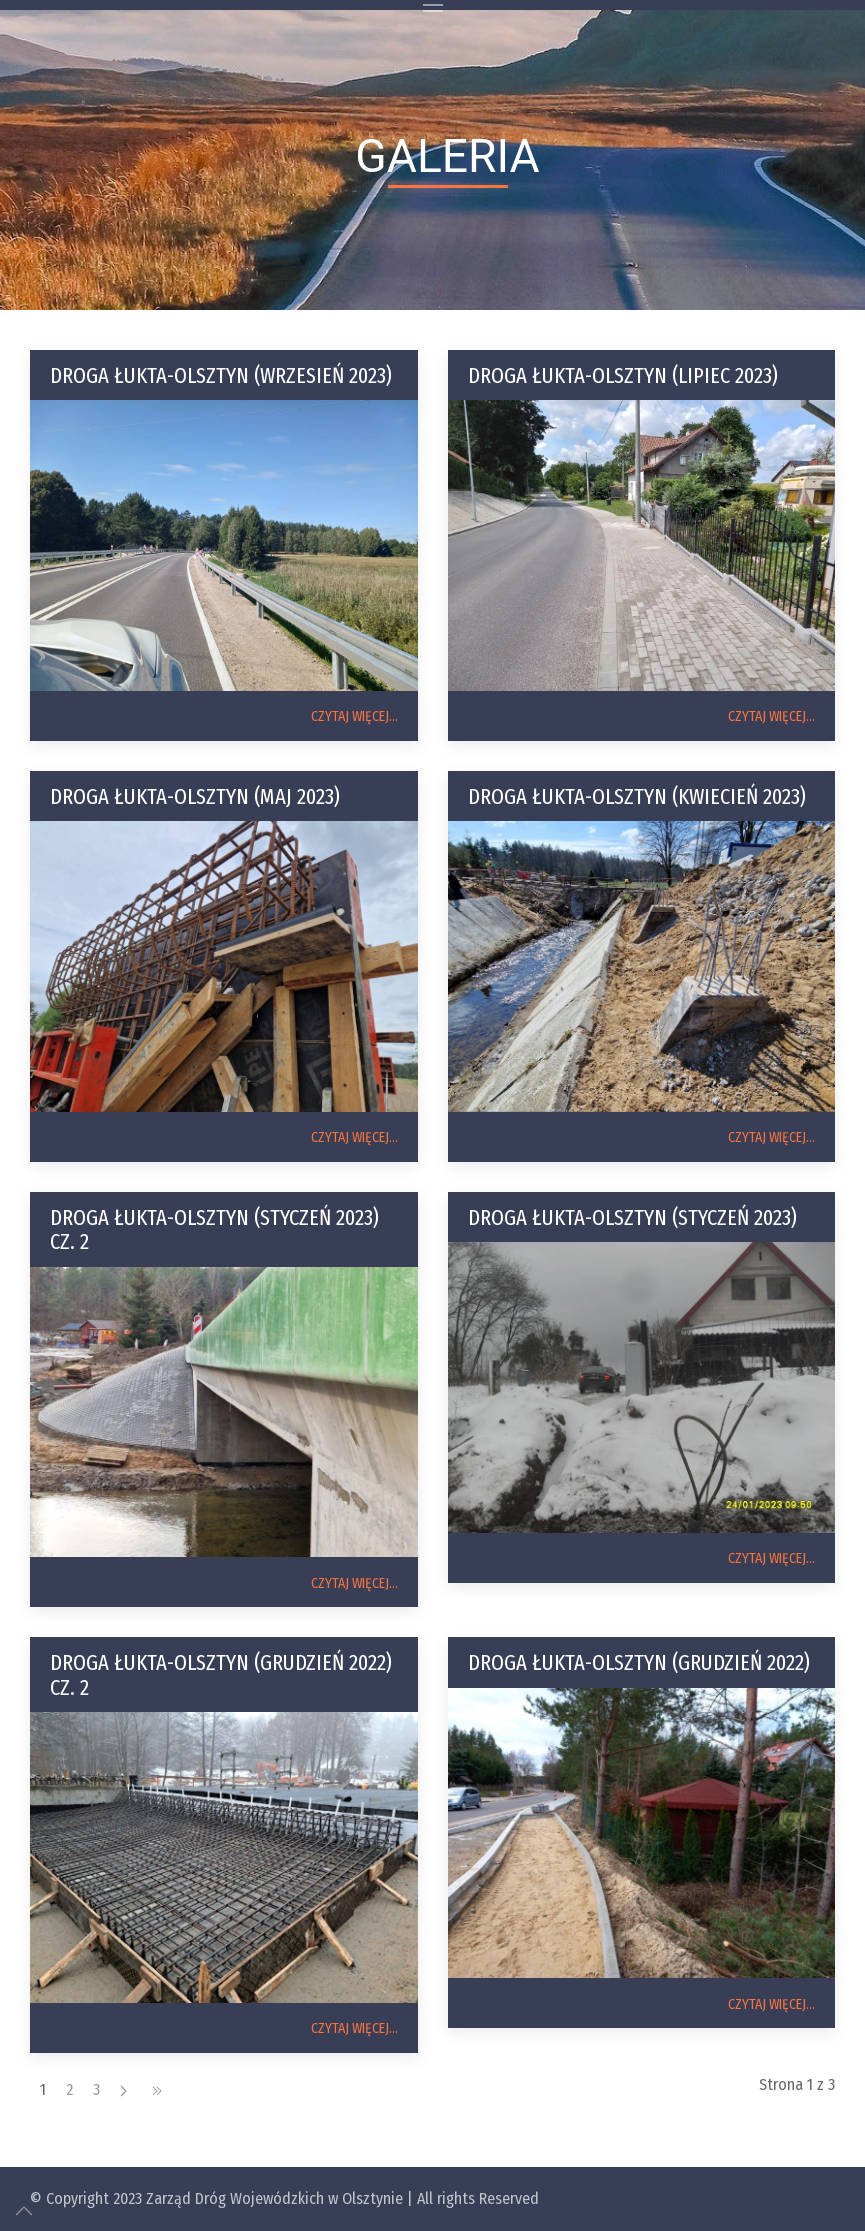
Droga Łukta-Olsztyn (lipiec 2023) (623, 375)
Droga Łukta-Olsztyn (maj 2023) (195, 796)
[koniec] (157, 2090)
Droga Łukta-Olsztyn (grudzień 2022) (639, 1662)
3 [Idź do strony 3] (96, 2089)
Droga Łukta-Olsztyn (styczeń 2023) (632, 1217)
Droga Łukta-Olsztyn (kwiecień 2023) (637, 796)
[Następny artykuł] (123, 2090)
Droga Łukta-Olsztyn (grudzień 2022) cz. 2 (221, 1674)
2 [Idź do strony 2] (69, 2089)
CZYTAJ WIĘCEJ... (354, 716)
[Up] (24, 2211)
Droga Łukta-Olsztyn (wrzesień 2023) (221, 375)
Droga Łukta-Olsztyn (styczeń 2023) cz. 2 (214, 1229)
